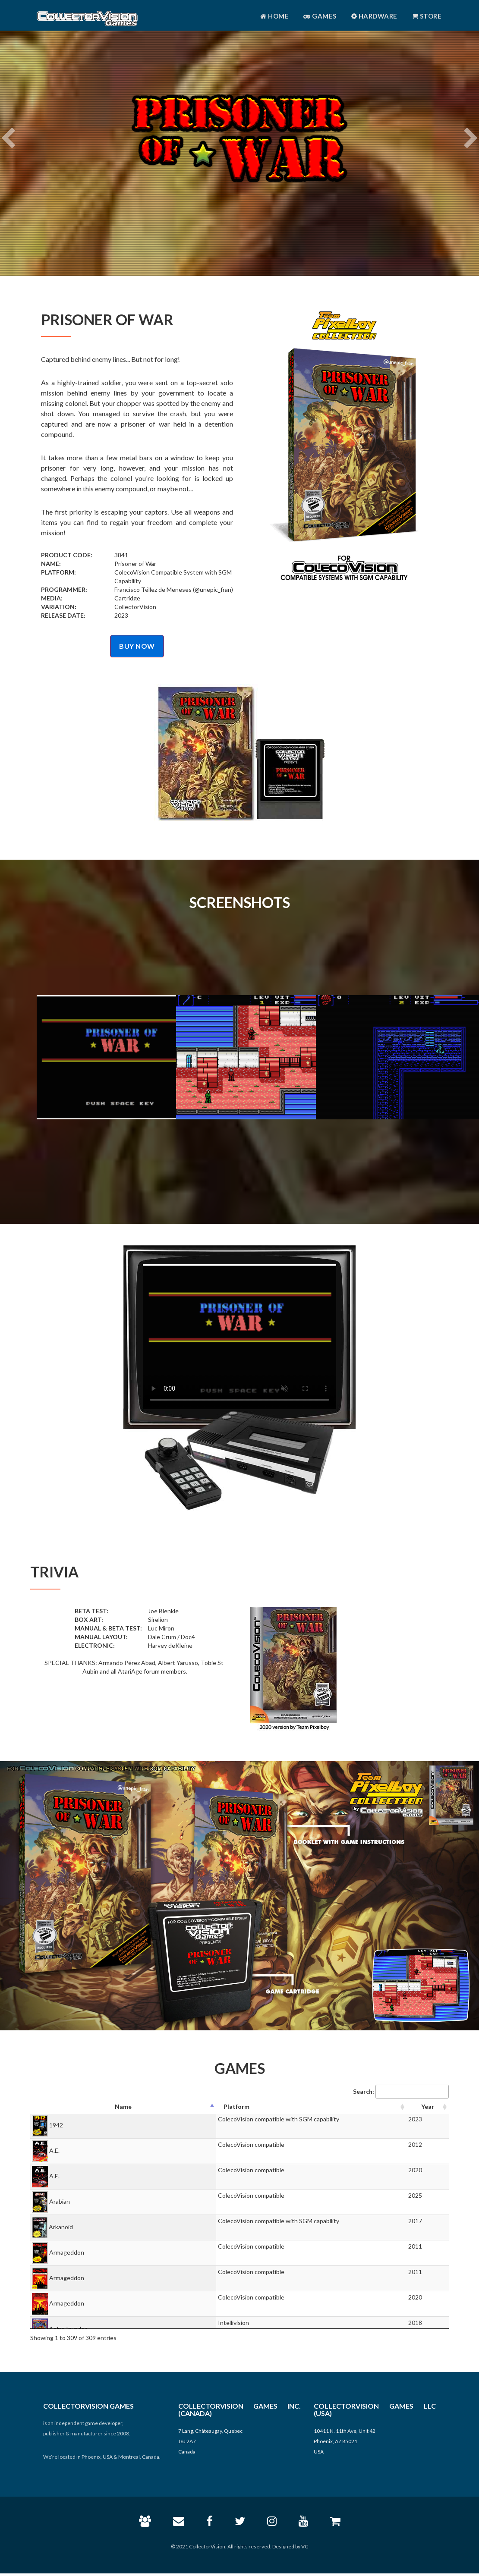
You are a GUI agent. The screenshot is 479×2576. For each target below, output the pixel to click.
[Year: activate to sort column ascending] (428, 2107)
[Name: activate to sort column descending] (123, 2107)
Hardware (374, 16)
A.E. (54, 2150)
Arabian (59, 2201)
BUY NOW (137, 646)
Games (320, 16)
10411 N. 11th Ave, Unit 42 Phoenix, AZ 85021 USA (344, 2441)
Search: (401, 2091)
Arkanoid (61, 2226)
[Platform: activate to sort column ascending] (311, 2107)
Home (274, 16)
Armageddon (66, 2252)
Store (427, 16)
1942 (56, 2125)
